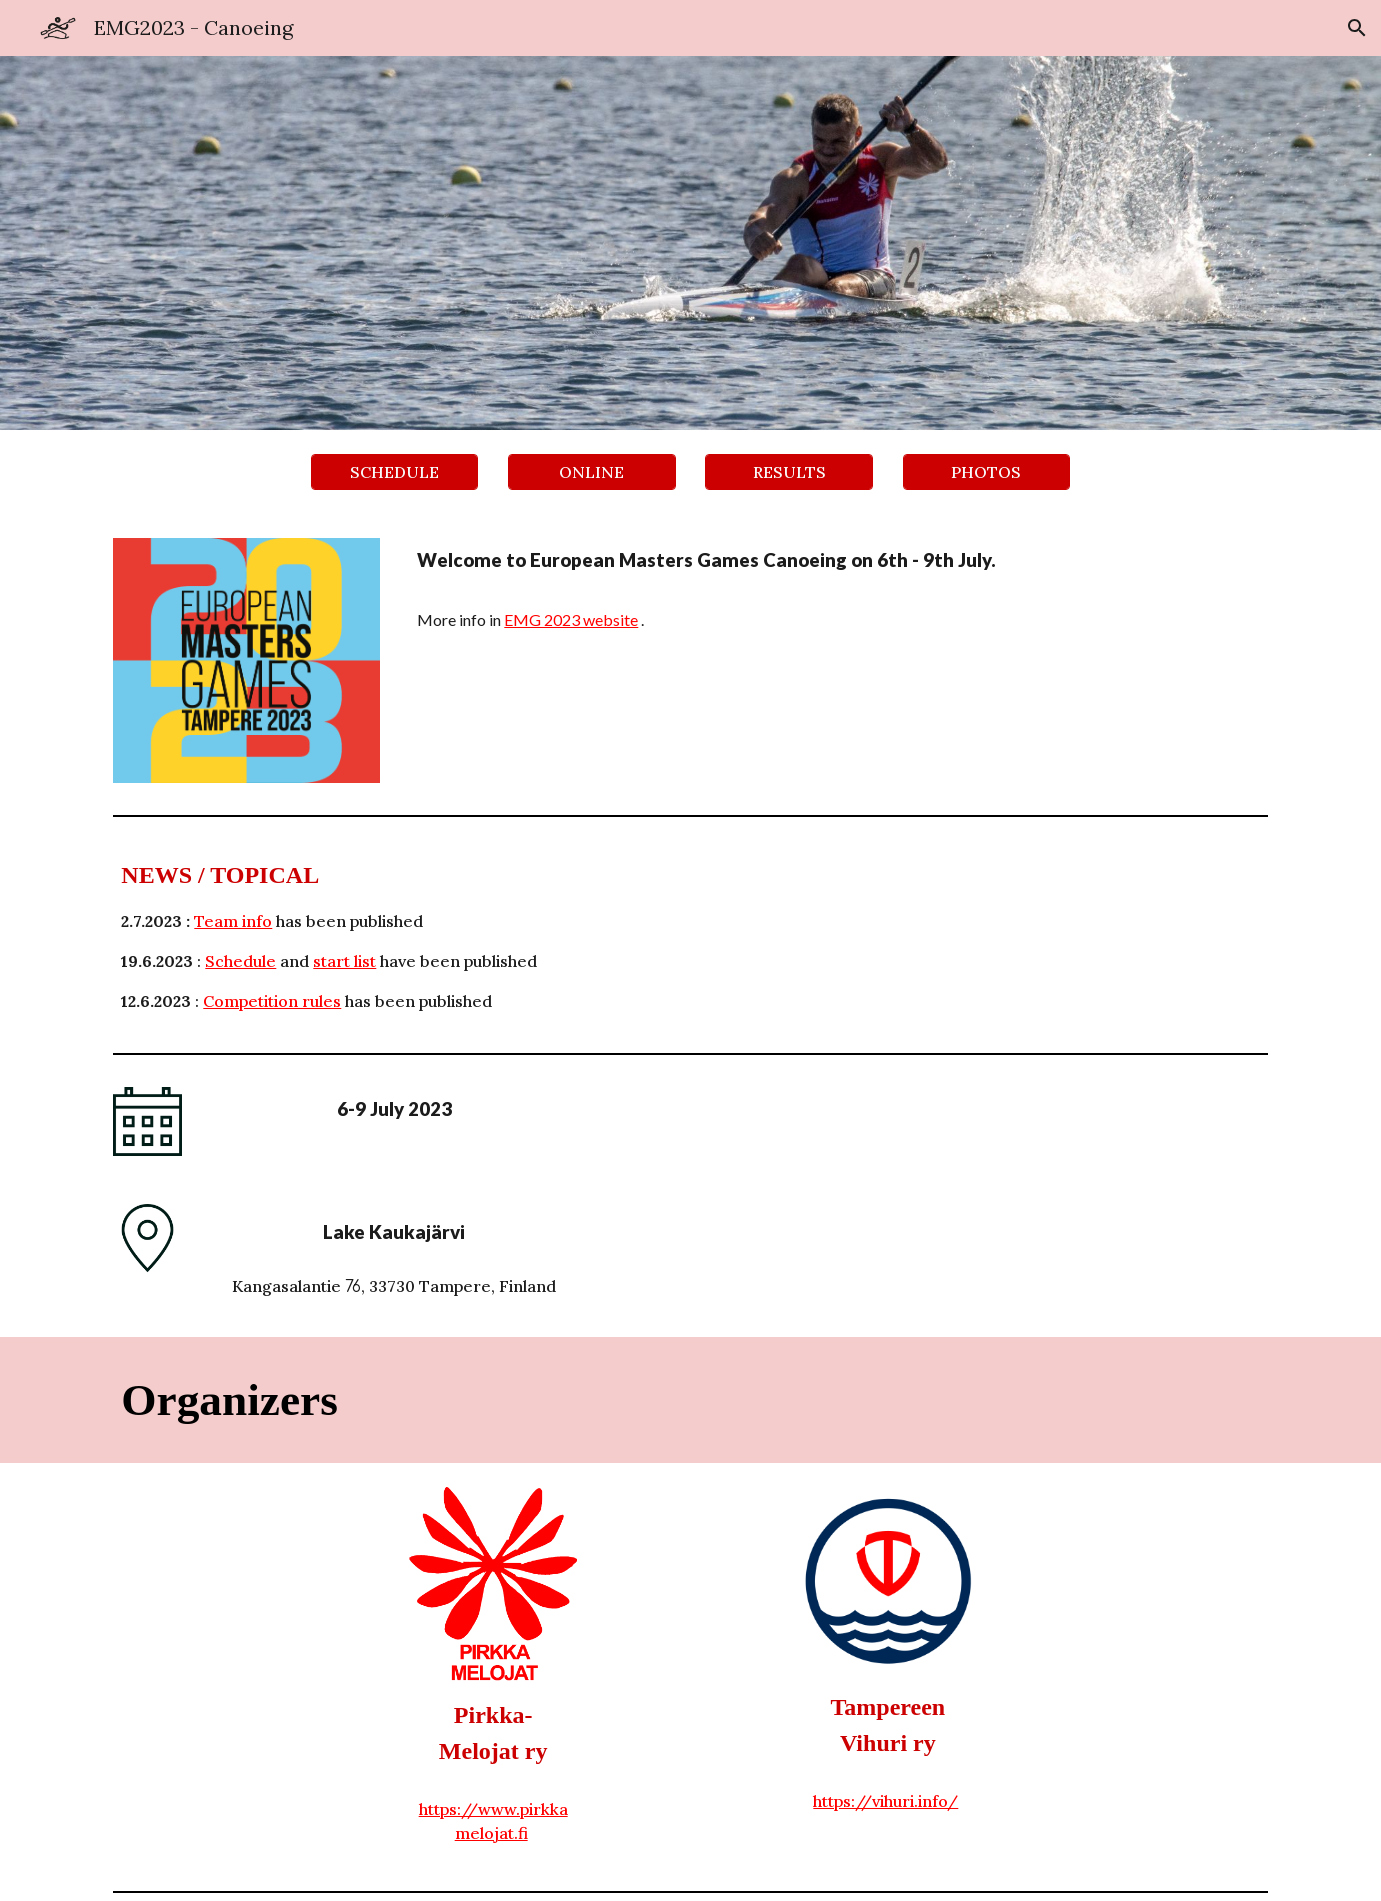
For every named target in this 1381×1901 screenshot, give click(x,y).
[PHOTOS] (987, 472)
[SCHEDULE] (395, 472)
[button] (1357, 28)
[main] (838, 589)
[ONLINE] (592, 472)
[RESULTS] (789, 472)
